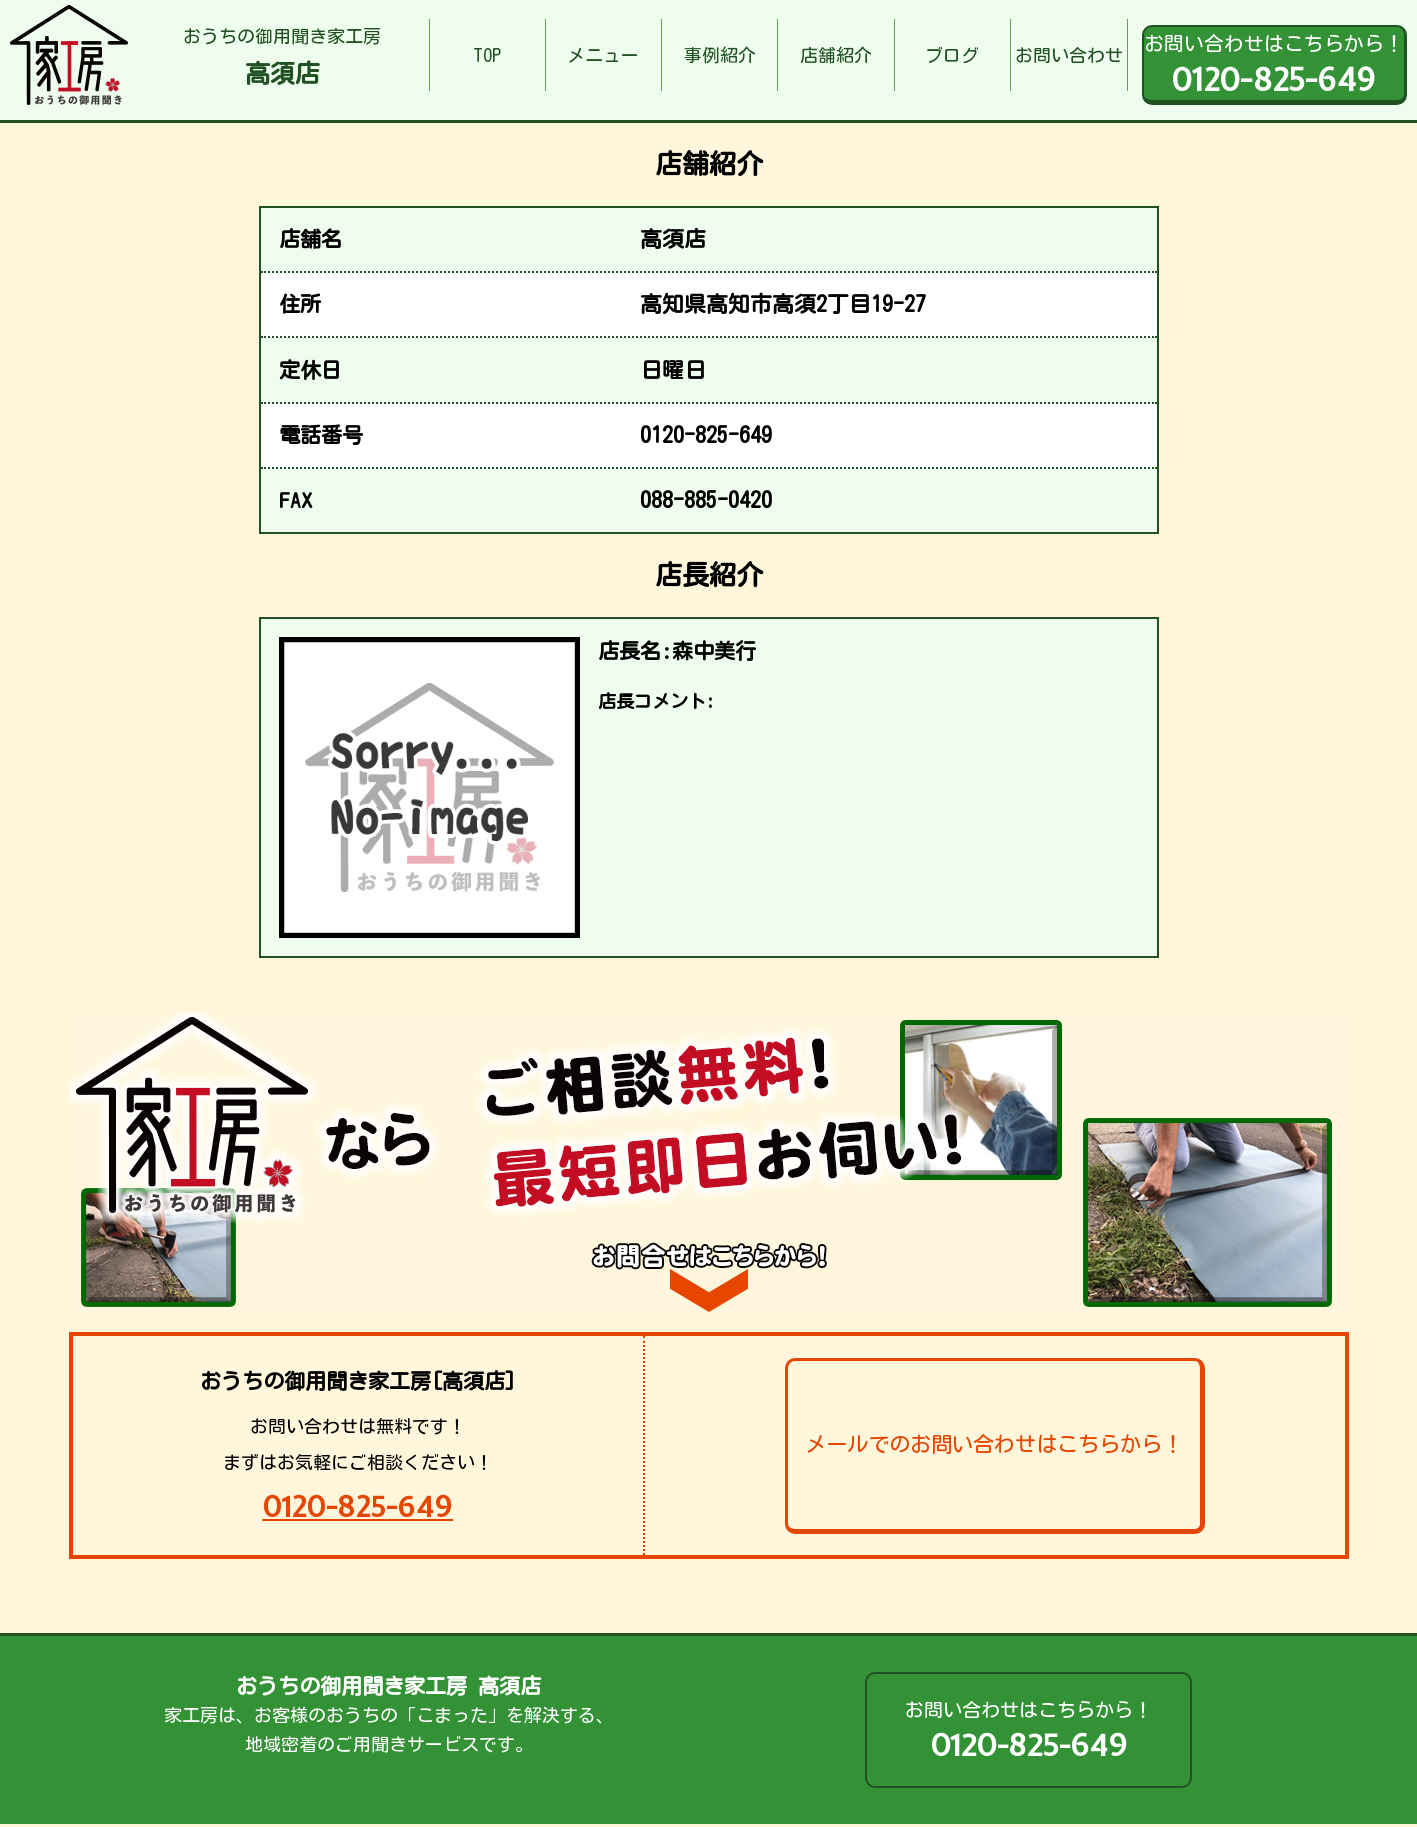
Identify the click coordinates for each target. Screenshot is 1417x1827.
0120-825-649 (357, 1506)
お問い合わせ (1069, 55)
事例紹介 (720, 55)
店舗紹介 (836, 55)
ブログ (952, 55)
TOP (487, 55)
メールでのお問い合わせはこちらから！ (994, 1444)
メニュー (603, 55)
